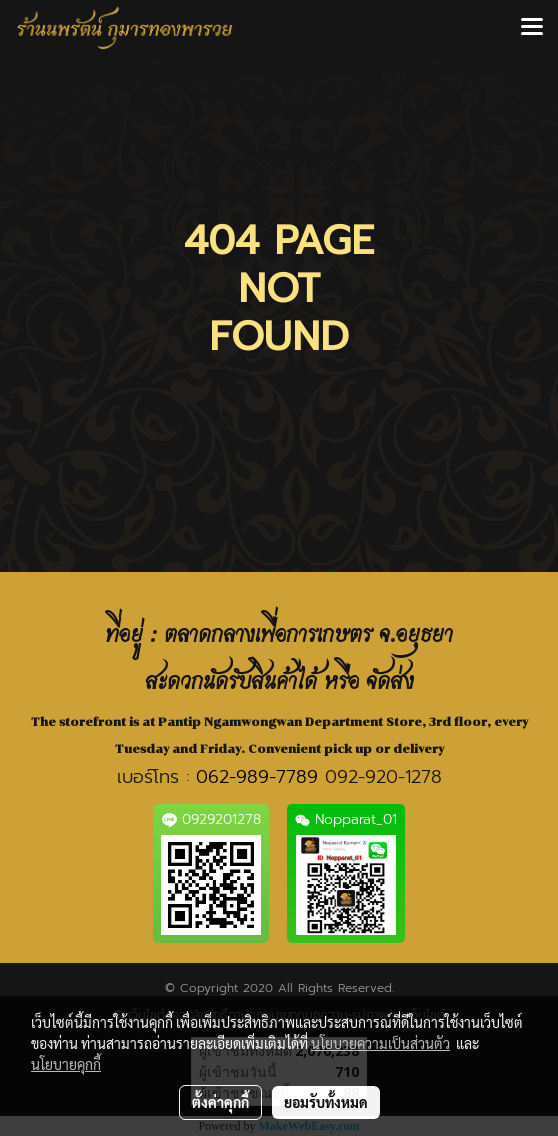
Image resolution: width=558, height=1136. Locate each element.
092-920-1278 (383, 777)
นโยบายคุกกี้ (66, 1064)
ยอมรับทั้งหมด (326, 1102)
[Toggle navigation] (532, 28)
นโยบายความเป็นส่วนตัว (380, 1043)
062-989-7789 (257, 777)
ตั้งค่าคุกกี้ (220, 1102)
